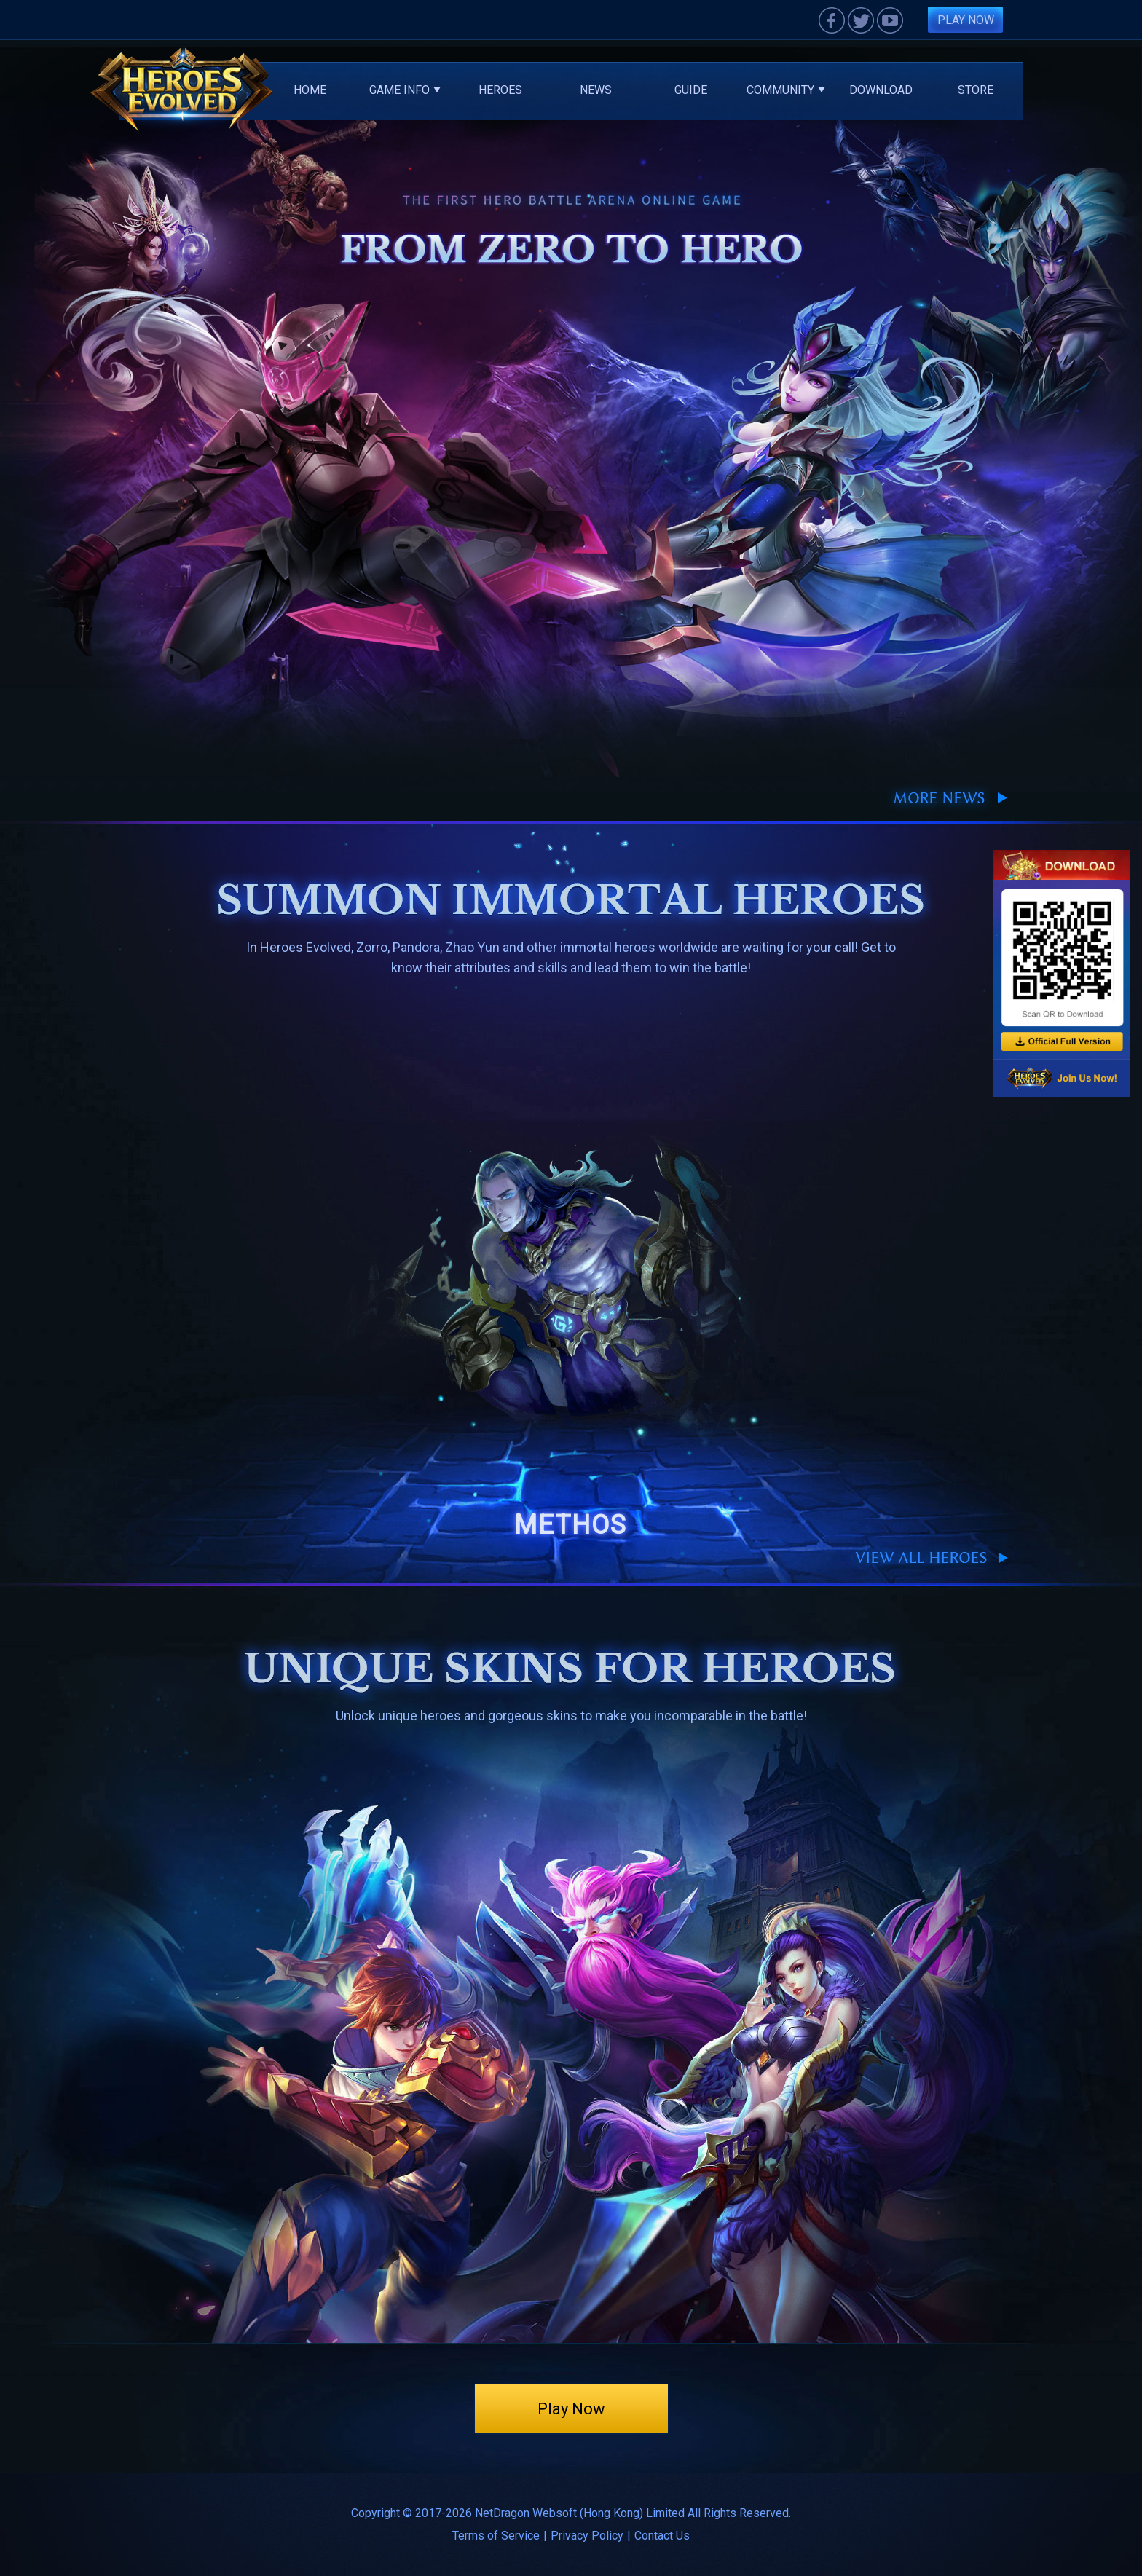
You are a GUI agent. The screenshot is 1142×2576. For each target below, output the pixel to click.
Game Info (405, 90)
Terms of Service (496, 2535)
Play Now (965, 20)
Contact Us (662, 2535)
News (596, 90)
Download (881, 90)
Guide (690, 90)
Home (310, 90)
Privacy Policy (587, 2535)
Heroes (500, 90)
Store (975, 90)
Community (786, 90)
